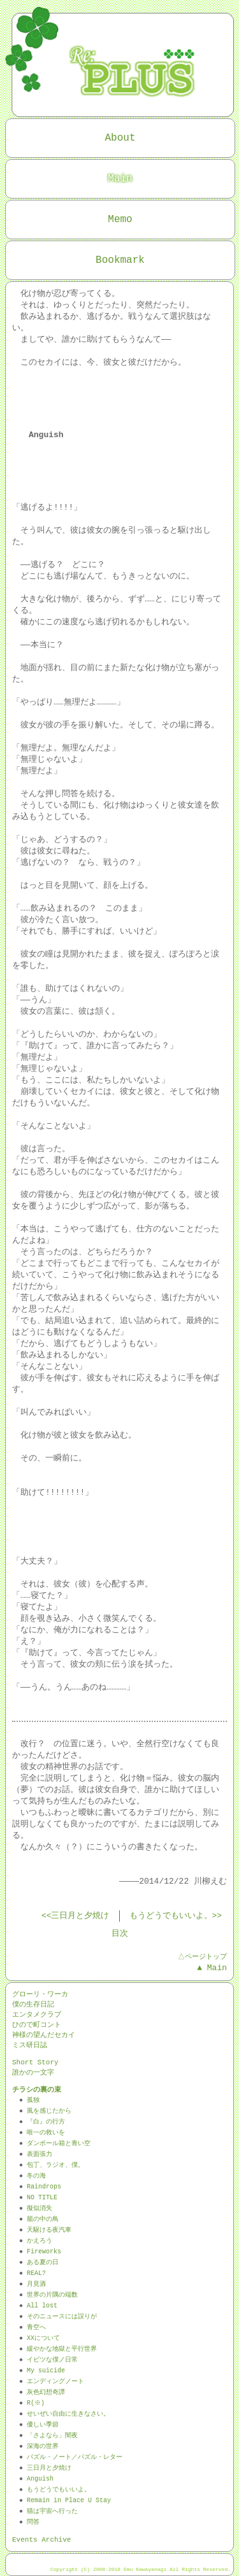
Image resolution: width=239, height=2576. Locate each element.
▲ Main (212, 1968)
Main (120, 179)
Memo (120, 219)
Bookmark (120, 260)
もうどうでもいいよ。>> (175, 1916)
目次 (120, 1934)
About (120, 138)
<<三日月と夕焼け (75, 1916)
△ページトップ (202, 1956)
